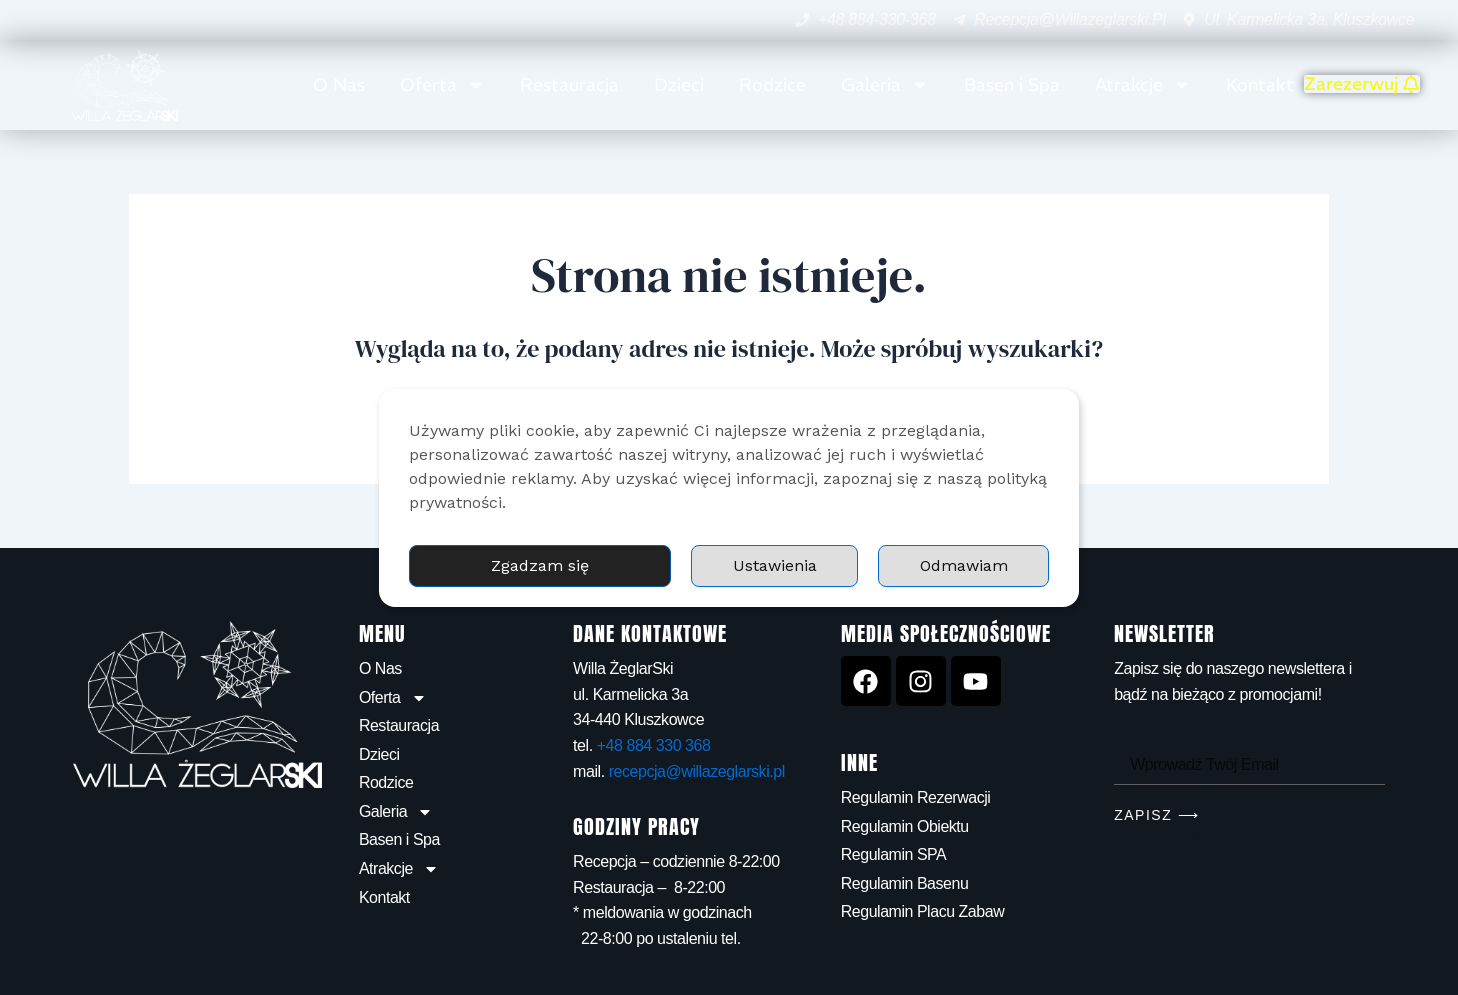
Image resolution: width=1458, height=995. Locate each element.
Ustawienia (775, 565)
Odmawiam (964, 565)
